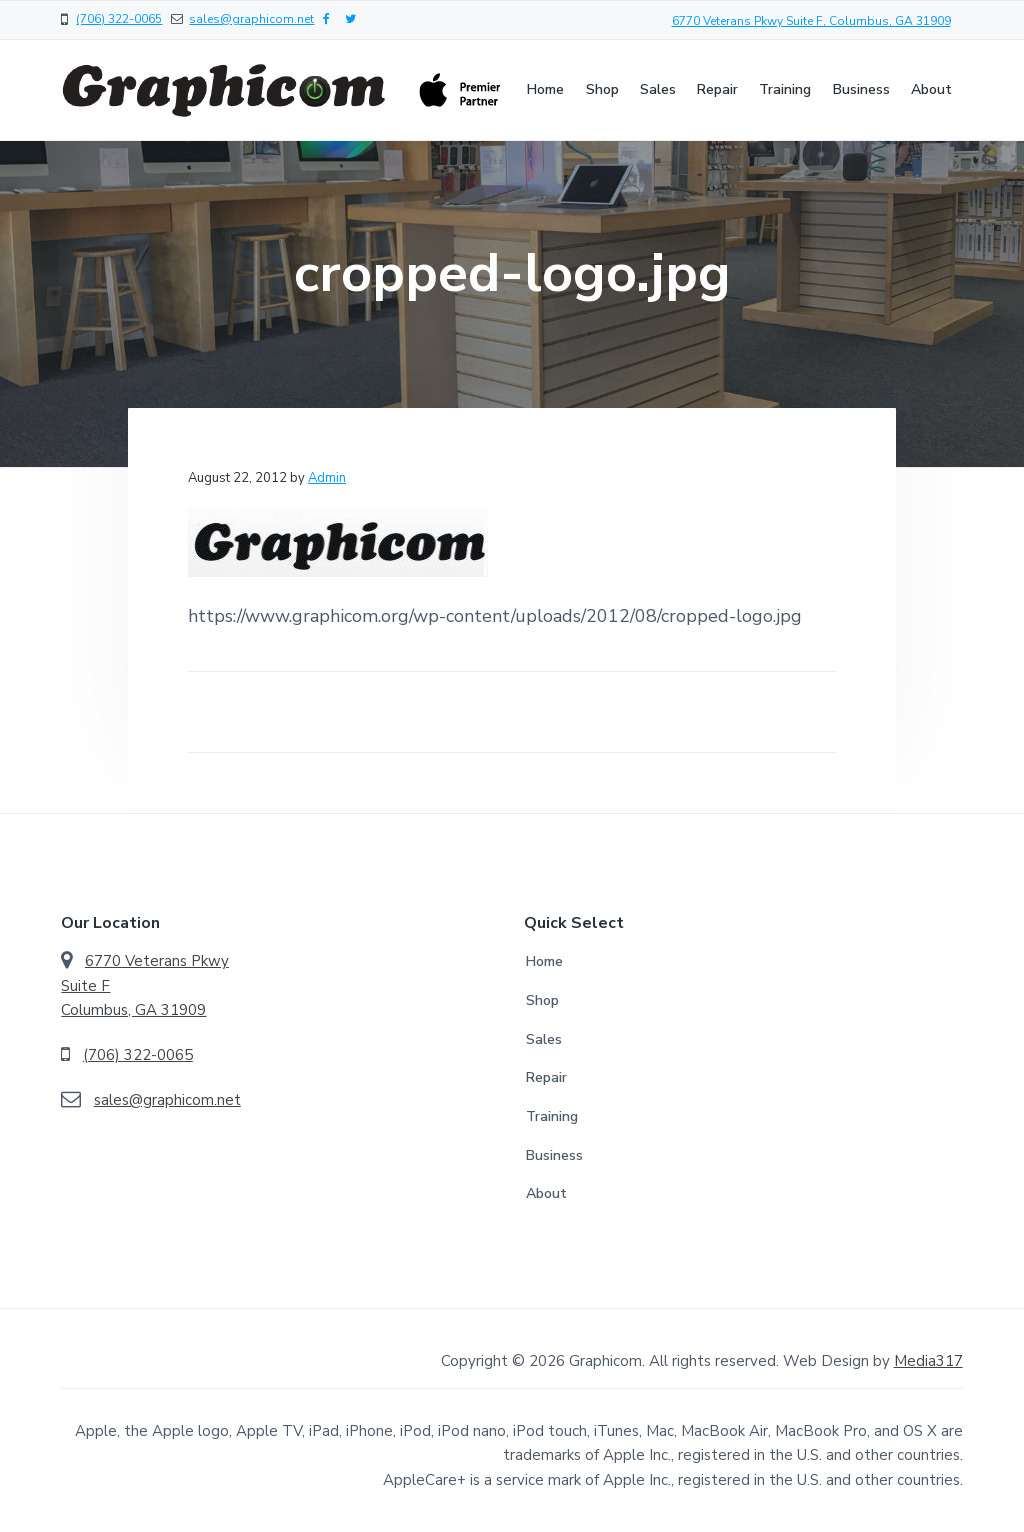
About (546, 1193)
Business (554, 1155)
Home (544, 961)
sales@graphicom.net (251, 19)
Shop (542, 1000)
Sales (544, 1039)
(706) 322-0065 (119, 19)
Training (552, 1116)
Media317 (928, 1361)
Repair (546, 1077)
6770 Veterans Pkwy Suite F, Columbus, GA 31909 (811, 21)
